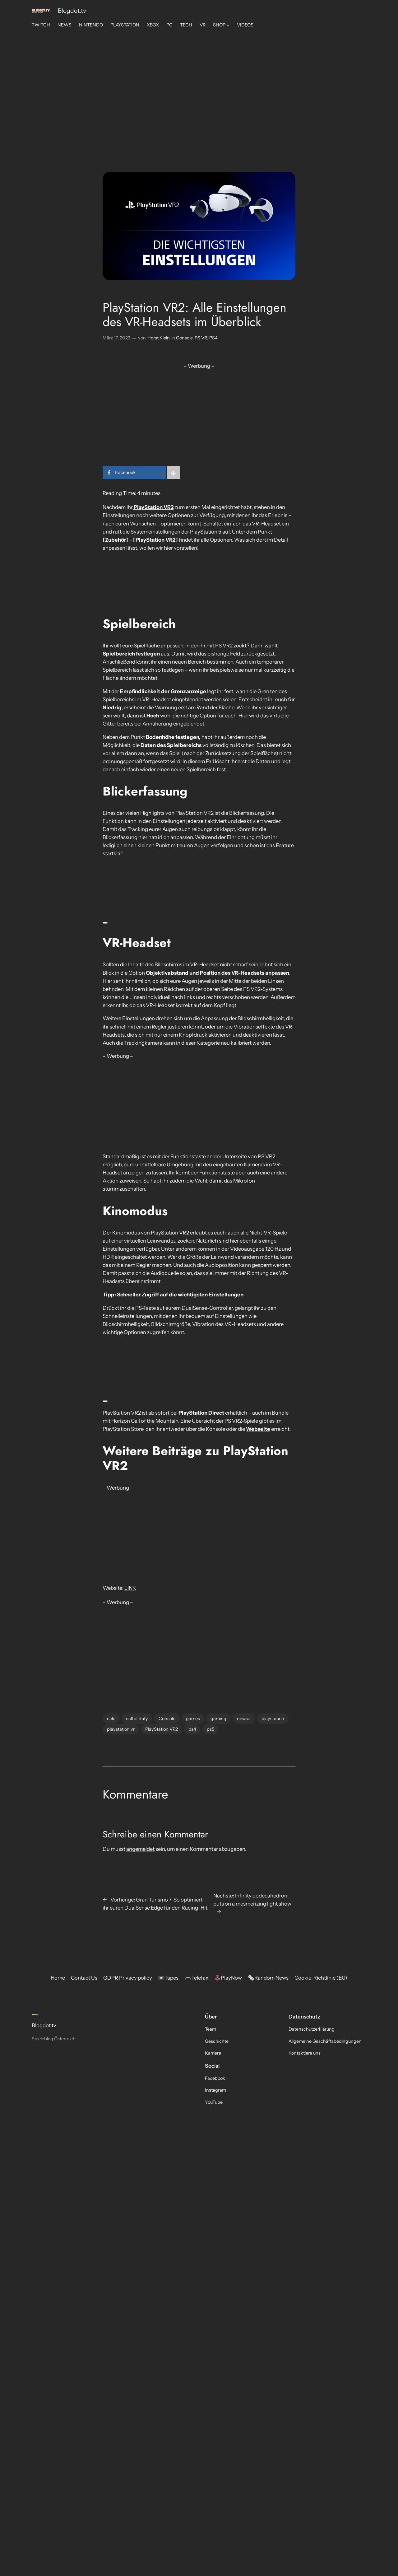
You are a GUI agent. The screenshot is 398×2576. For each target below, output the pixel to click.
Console (184, 338)
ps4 (192, 1729)
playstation (272, 1718)
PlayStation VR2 (161, 1729)
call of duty (137, 1718)
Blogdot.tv (72, 10)
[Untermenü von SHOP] (228, 25)
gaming (218, 1718)
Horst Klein (158, 338)
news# (244, 1718)
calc (111, 1718)
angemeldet (140, 1849)
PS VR (201, 338)
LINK (130, 1588)
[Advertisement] (199, 80)
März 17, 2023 (116, 338)
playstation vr (121, 1729)
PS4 (213, 338)
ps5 (210, 1729)
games (193, 1718)
